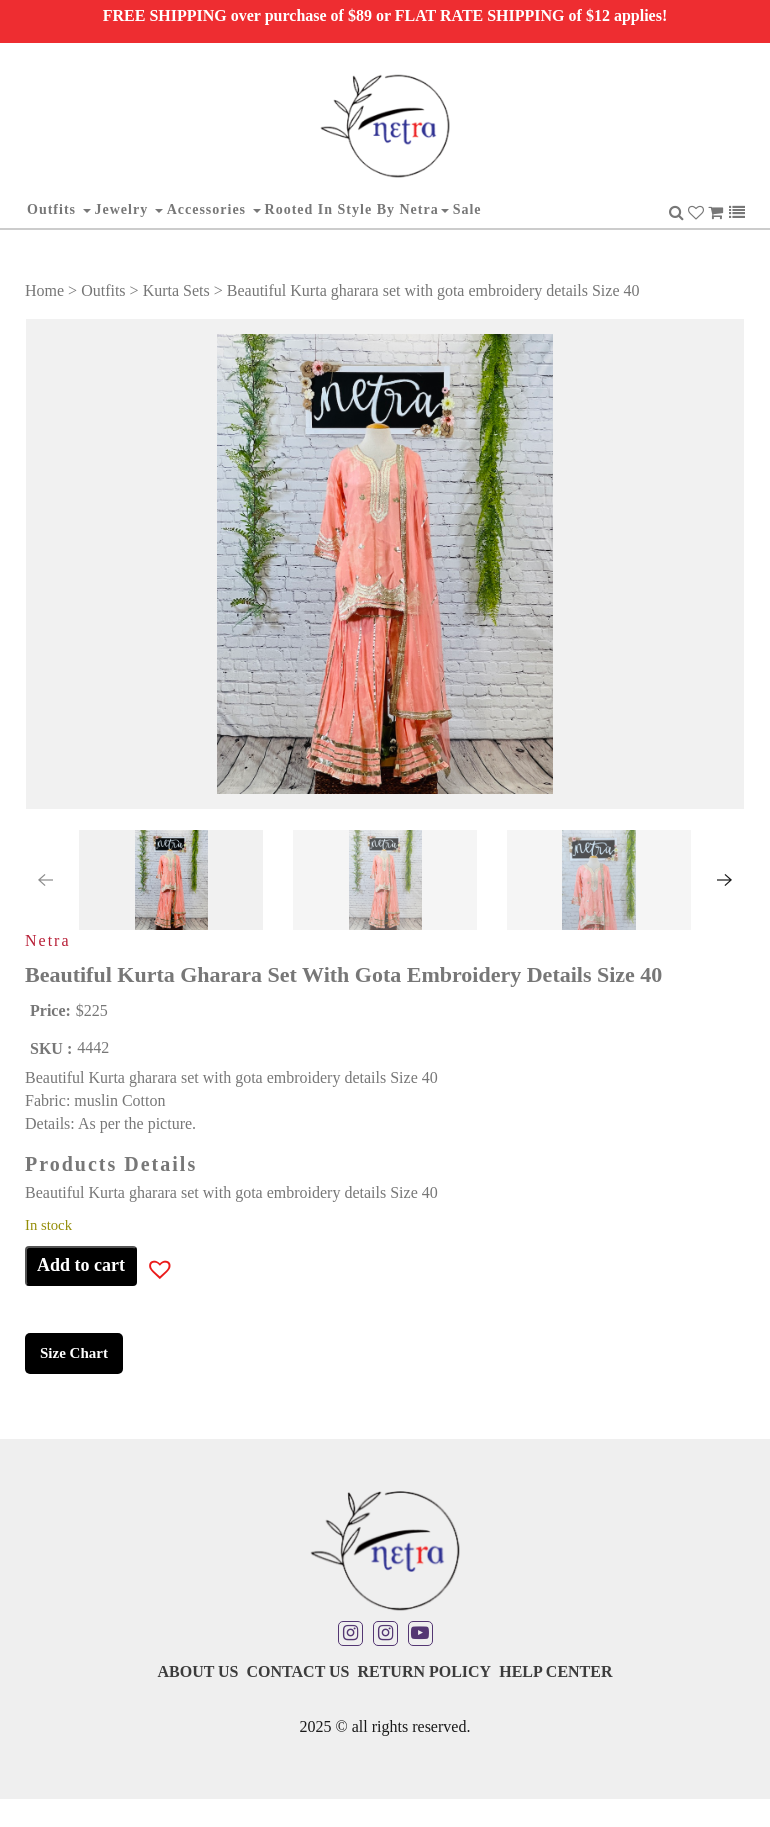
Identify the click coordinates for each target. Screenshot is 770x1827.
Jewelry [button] (129, 209)
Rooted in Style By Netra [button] (357, 209)
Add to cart (81, 1265)
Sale (467, 209)
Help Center (555, 1671)
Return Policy (424, 1671)
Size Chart (74, 1353)
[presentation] (45, 880)
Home (44, 290)
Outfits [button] (59, 209)
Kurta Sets (176, 290)
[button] (89, 880)
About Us (197, 1671)
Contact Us (297, 1671)
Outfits (103, 290)
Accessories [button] (214, 209)
